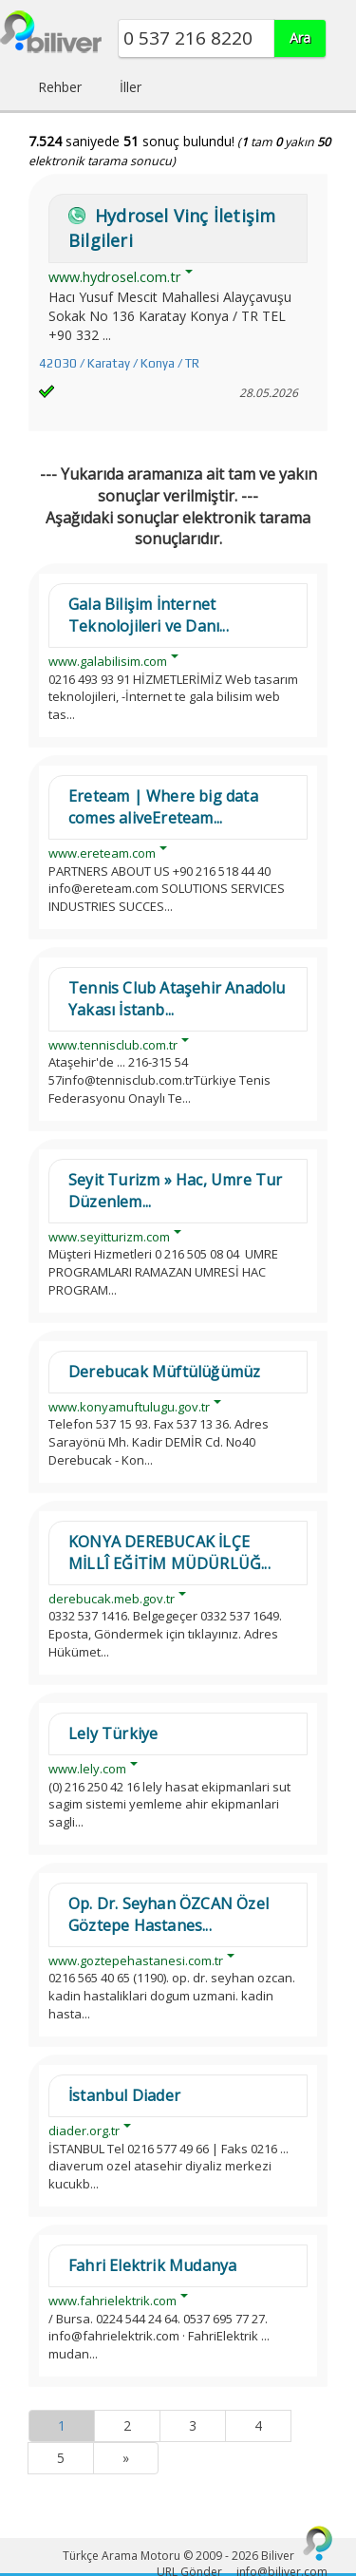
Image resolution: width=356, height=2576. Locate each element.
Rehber (60, 87)
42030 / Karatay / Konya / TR (119, 363)
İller (130, 87)
